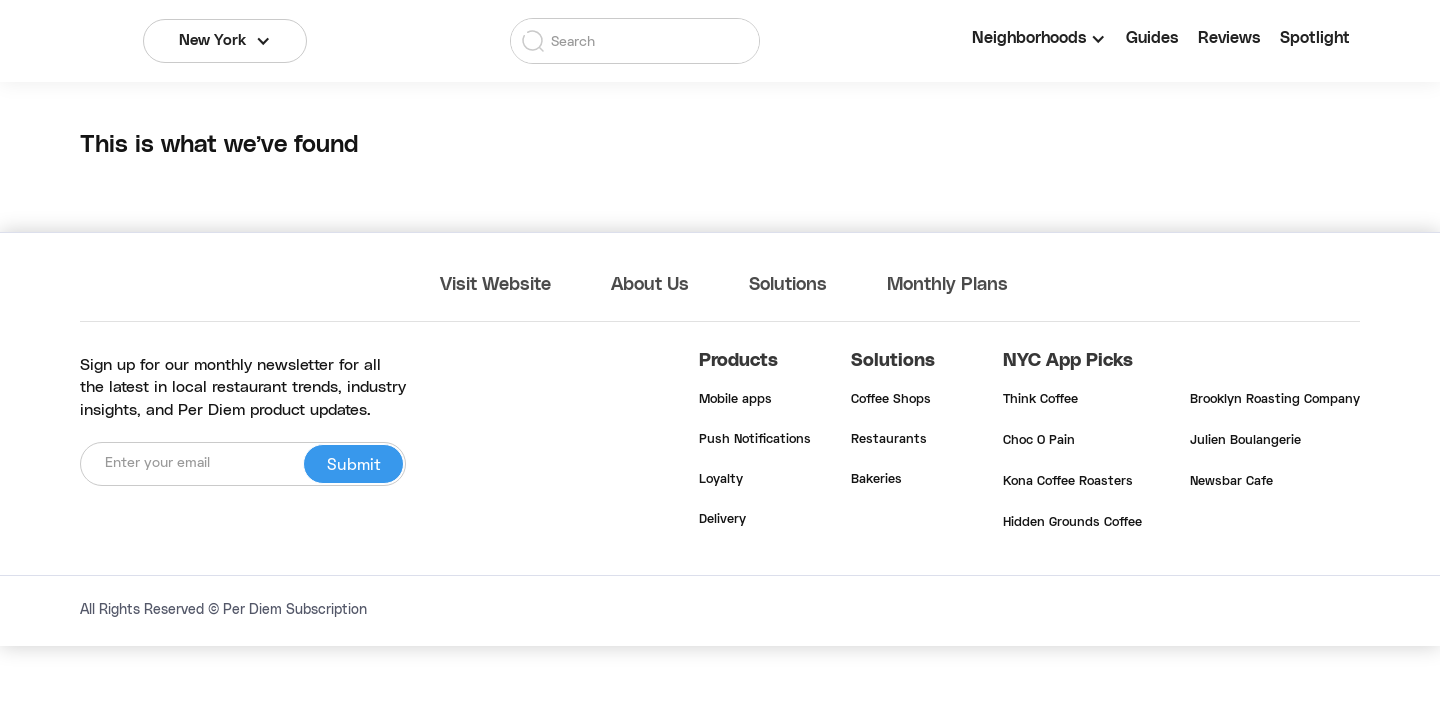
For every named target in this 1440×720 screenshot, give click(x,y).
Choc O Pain (1039, 441)
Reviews (1229, 38)
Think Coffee (1040, 400)
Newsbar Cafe (1231, 482)
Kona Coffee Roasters (1068, 482)
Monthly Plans (947, 285)
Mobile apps (735, 400)
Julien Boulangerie (1245, 441)
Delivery (722, 520)
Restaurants (889, 440)
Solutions (788, 285)
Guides (1152, 38)
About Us (650, 285)
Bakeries (876, 480)
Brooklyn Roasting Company (1275, 400)
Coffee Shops (891, 400)
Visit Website (495, 285)
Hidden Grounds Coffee (1072, 523)
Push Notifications (755, 440)
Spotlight (1315, 38)
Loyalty (721, 480)
